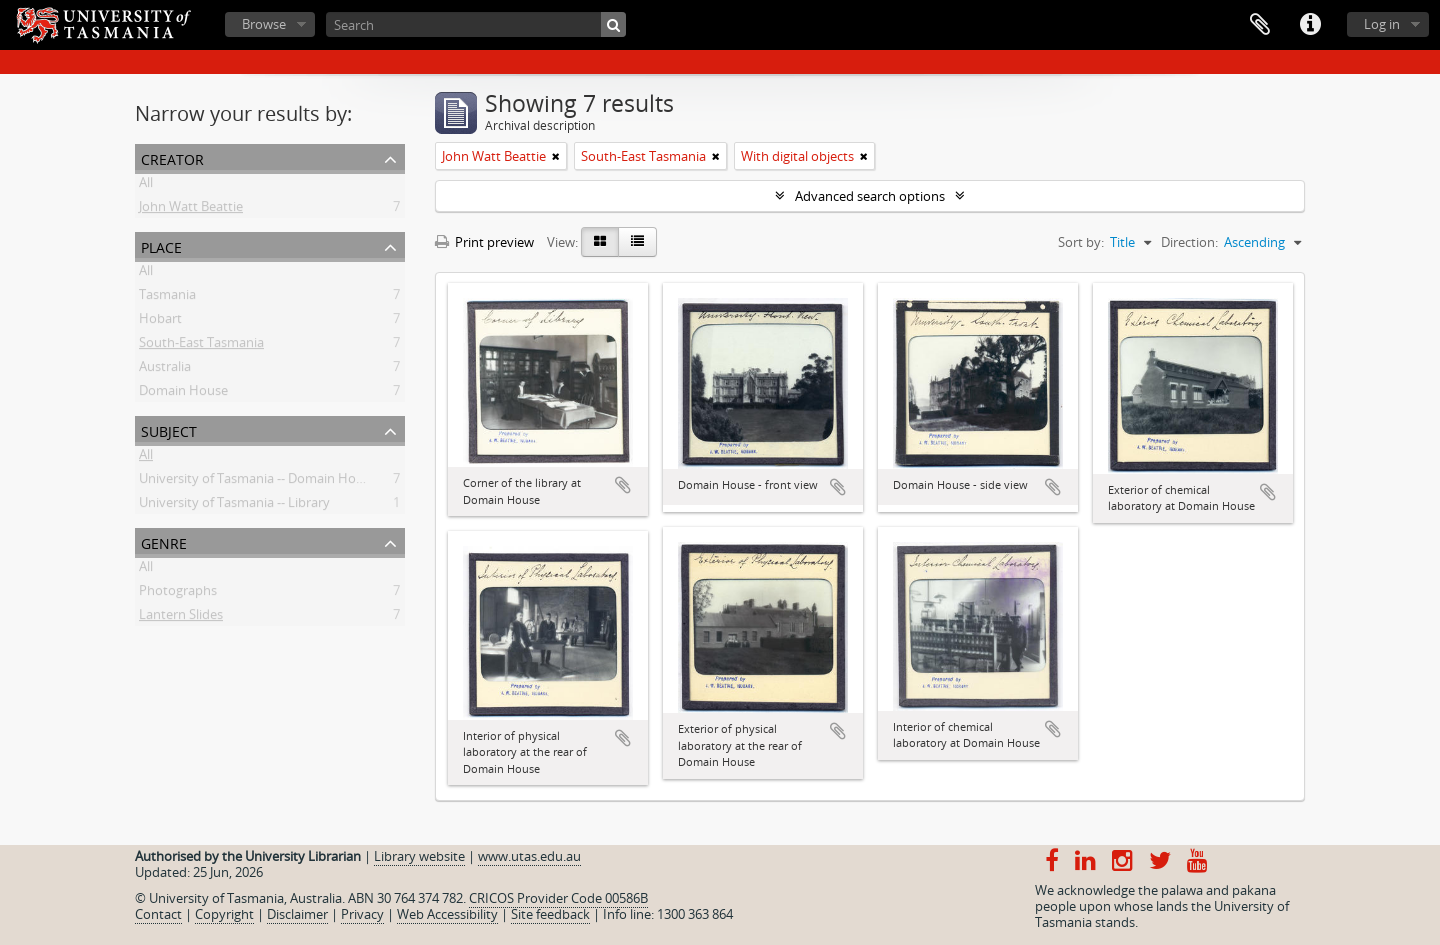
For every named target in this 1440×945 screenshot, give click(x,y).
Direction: (1189, 242)
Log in (1382, 24)
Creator (172, 157)
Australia (165, 370)
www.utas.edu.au (529, 856)
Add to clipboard (623, 485)
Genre (164, 541)
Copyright (224, 914)
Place (161, 245)
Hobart (160, 322)
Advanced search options (870, 196)
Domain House (183, 394)
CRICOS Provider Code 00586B (558, 898)
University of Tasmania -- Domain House (258, 482)
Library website (419, 856)
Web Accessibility (447, 914)
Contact (158, 914)
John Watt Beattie (191, 210)
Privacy (362, 914)
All (146, 186)
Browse (264, 24)
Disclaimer (297, 914)
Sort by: (1081, 242)
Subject (169, 429)
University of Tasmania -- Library (234, 506)
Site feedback (550, 914)
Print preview (484, 242)
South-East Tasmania (201, 346)
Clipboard (1260, 25)
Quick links (1310, 25)
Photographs (178, 594)
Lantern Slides (181, 618)
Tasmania (167, 298)
